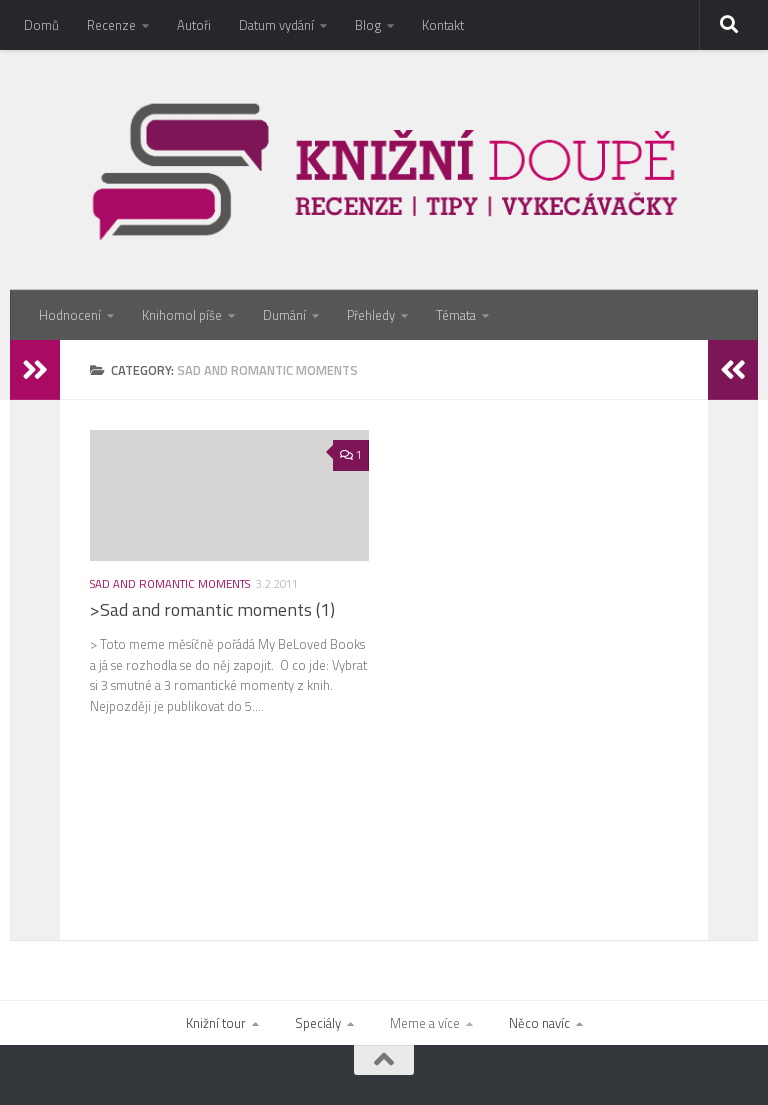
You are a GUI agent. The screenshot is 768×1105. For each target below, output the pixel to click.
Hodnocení (70, 315)
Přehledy (371, 315)
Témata (456, 315)
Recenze (111, 25)
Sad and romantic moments (170, 583)
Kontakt (443, 25)
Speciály (318, 1023)
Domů (41, 25)
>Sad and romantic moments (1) (212, 609)
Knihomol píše (182, 315)
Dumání (284, 315)
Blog (368, 25)
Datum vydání (276, 25)
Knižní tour (216, 1023)
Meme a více (425, 1023)
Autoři (194, 25)
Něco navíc (539, 1023)
